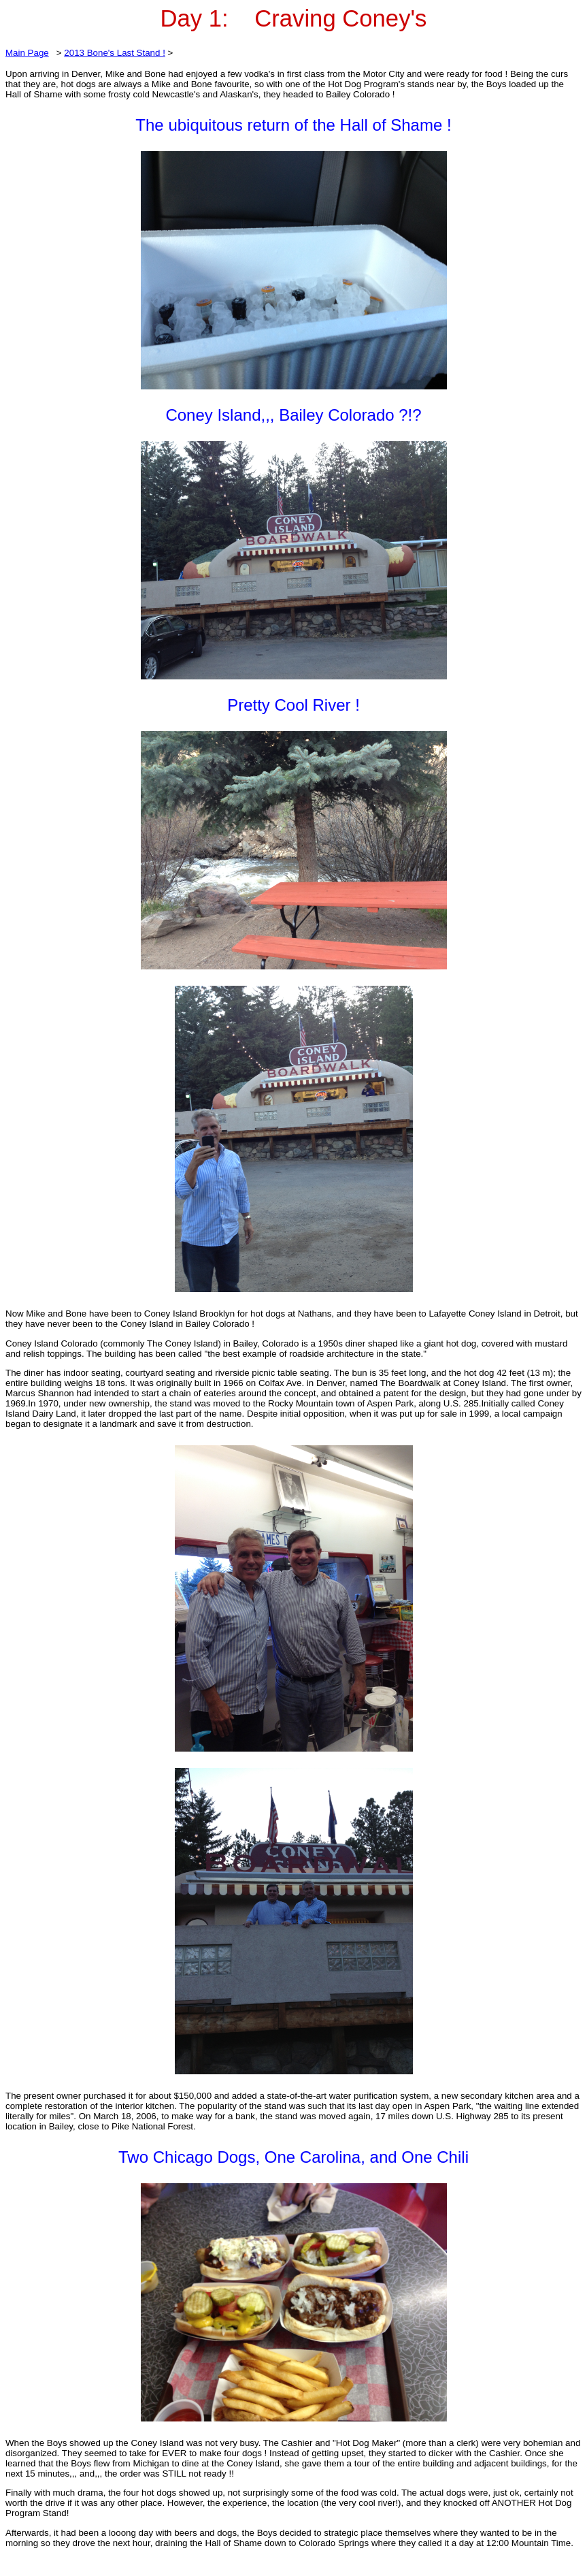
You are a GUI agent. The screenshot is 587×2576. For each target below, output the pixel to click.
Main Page (27, 53)
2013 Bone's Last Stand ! (114, 53)
